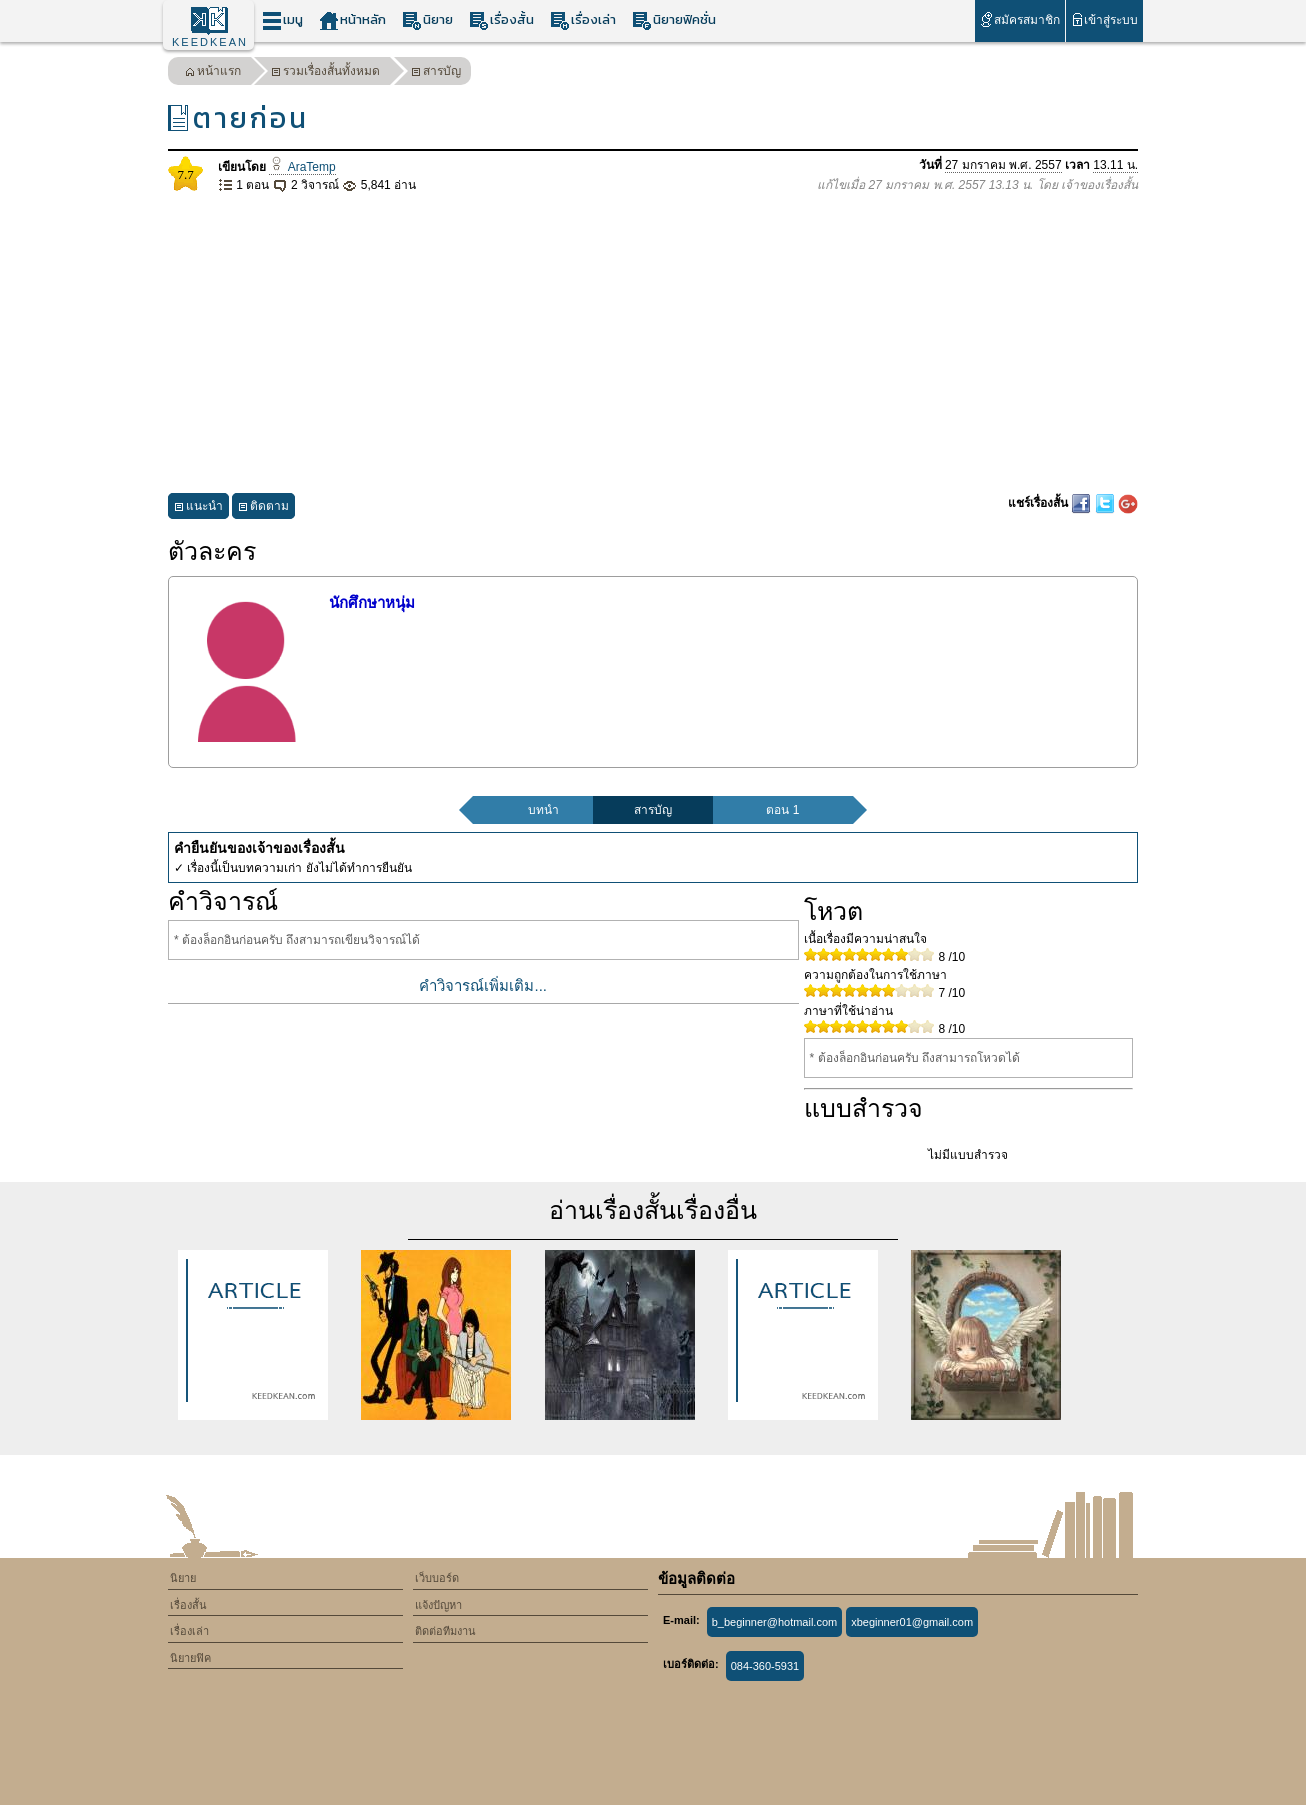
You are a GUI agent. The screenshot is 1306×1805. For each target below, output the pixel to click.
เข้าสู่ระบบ (1104, 19)
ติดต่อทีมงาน (445, 1631)
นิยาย (427, 20)
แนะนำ (198, 508)
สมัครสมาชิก (1019, 19)
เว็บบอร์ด (437, 1578)
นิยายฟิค (190, 1658)
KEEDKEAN (210, 42)
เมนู (282, 20)
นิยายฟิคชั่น (674, 20)
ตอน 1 (782, 810)
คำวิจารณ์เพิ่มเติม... (483, 985)
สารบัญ (436, 73)
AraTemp (302, 167)
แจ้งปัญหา (438, 1605)
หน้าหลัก (352, 20)
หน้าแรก (213, 73)
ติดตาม (263, 508)
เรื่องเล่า (583, 20)
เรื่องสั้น (501, 20)
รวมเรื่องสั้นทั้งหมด (325, 73)
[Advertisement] (653, 344)
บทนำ (543, 810)
